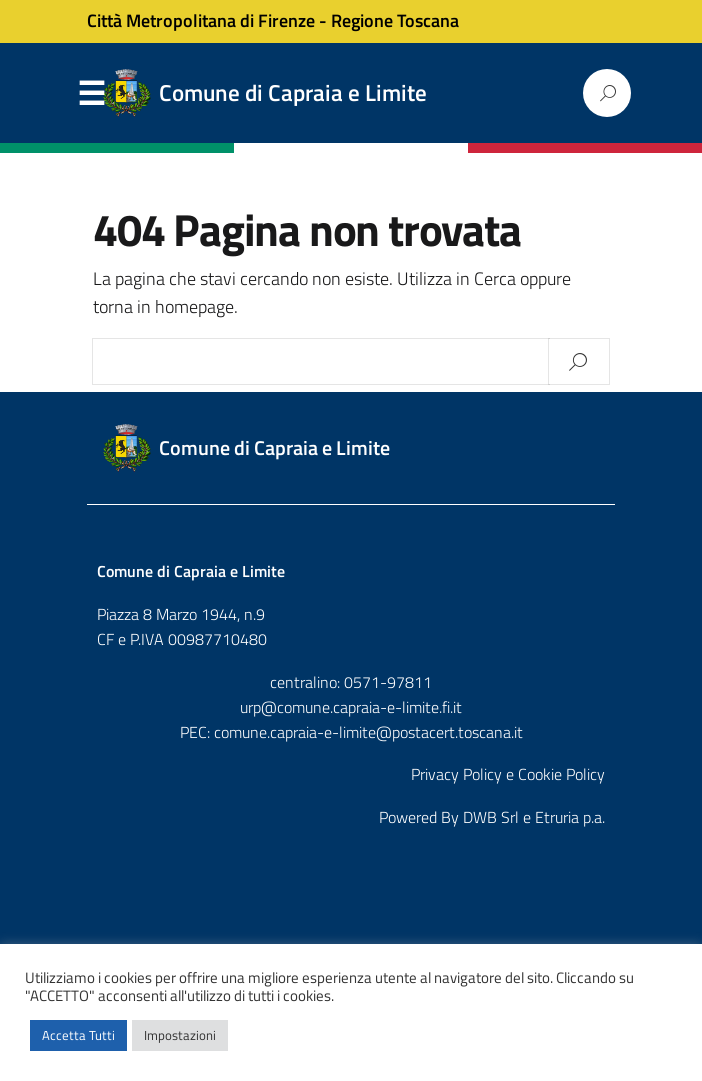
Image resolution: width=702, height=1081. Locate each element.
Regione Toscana (395, 20)
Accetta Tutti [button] (78, 1035)
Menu (91, 94)
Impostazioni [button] (180, 1035)
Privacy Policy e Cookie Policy (508, 774)
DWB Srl (491, 817)
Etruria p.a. (570, 817)
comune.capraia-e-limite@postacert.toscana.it (368, 732)
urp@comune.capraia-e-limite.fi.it (351, 707)
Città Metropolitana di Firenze (201, 20)
